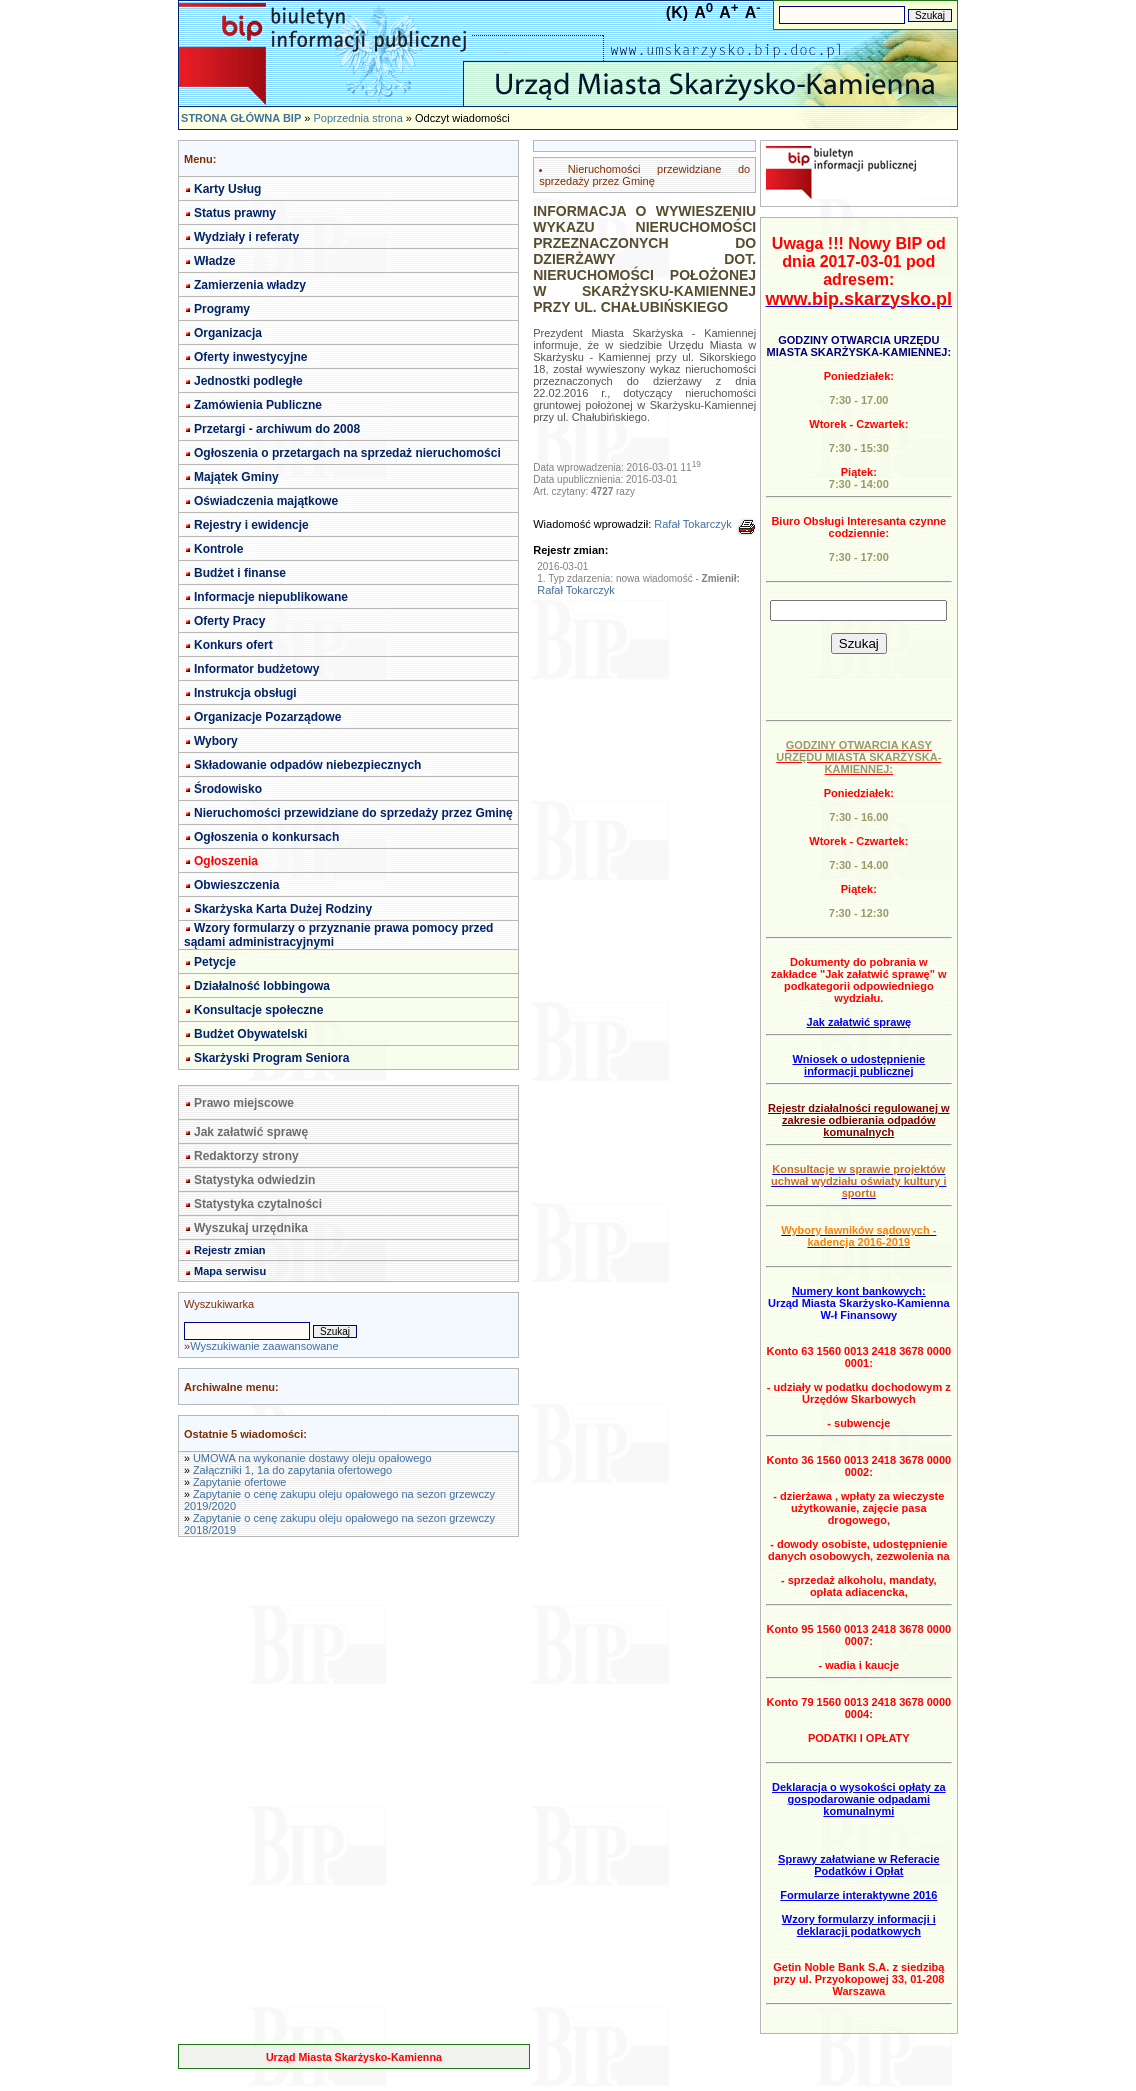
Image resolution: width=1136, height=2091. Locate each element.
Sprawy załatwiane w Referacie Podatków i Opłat (858, 1865)
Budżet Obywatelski (250, 1034)
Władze (214, 261)
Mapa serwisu (230, 1271)
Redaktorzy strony (246, 1156)
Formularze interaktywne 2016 (858, 1895)
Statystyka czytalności (258, 1204)
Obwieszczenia (236, 885)
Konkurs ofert (233, 645)
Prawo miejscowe (244, 1103)
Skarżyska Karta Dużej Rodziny (283, 909)
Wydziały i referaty (246, 237)
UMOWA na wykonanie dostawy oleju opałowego (312, 1458)
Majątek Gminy (236, 477)
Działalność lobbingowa (262, 986)
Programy (222, 309)
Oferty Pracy (229, 621)
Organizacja (228, 333)
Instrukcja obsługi (245, 693)
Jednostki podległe (248, 381)
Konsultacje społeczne (258, 1010)
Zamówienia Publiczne (258, 405)
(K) (677, 12)
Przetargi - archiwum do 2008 (277, 429)
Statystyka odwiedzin (254, 1180)
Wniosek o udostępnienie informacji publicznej (858, 1065)
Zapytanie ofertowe (240, 1482)
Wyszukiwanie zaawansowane (264, 1346)
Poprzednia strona (357, 118)
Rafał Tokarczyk (692, 524)
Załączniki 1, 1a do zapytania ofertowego (292, 1470)
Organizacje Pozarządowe (267, 717)
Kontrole (218, 549)
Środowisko (228, 789)
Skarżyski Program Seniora (271, 1058)
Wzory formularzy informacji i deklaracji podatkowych (859, 1925)
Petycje (215, 962)
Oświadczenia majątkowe (266, 501)
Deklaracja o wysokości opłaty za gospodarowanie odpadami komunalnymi (859, 1799)
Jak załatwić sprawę (251, 1132)
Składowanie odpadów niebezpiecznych (307, 765)
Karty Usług (227, 189)
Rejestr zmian (230, 1250)
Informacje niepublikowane (271, 597)
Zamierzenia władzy (250, 285)
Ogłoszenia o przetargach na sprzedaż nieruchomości (347, 453)
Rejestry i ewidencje (251, 525)
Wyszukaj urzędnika (251, 1228)
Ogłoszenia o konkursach (266, 837)
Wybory (216, 741)
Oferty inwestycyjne (250, 357)
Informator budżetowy (256, 669)
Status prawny (235, 213)
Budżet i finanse (240, 573)
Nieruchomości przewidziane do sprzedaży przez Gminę (353, 813)
